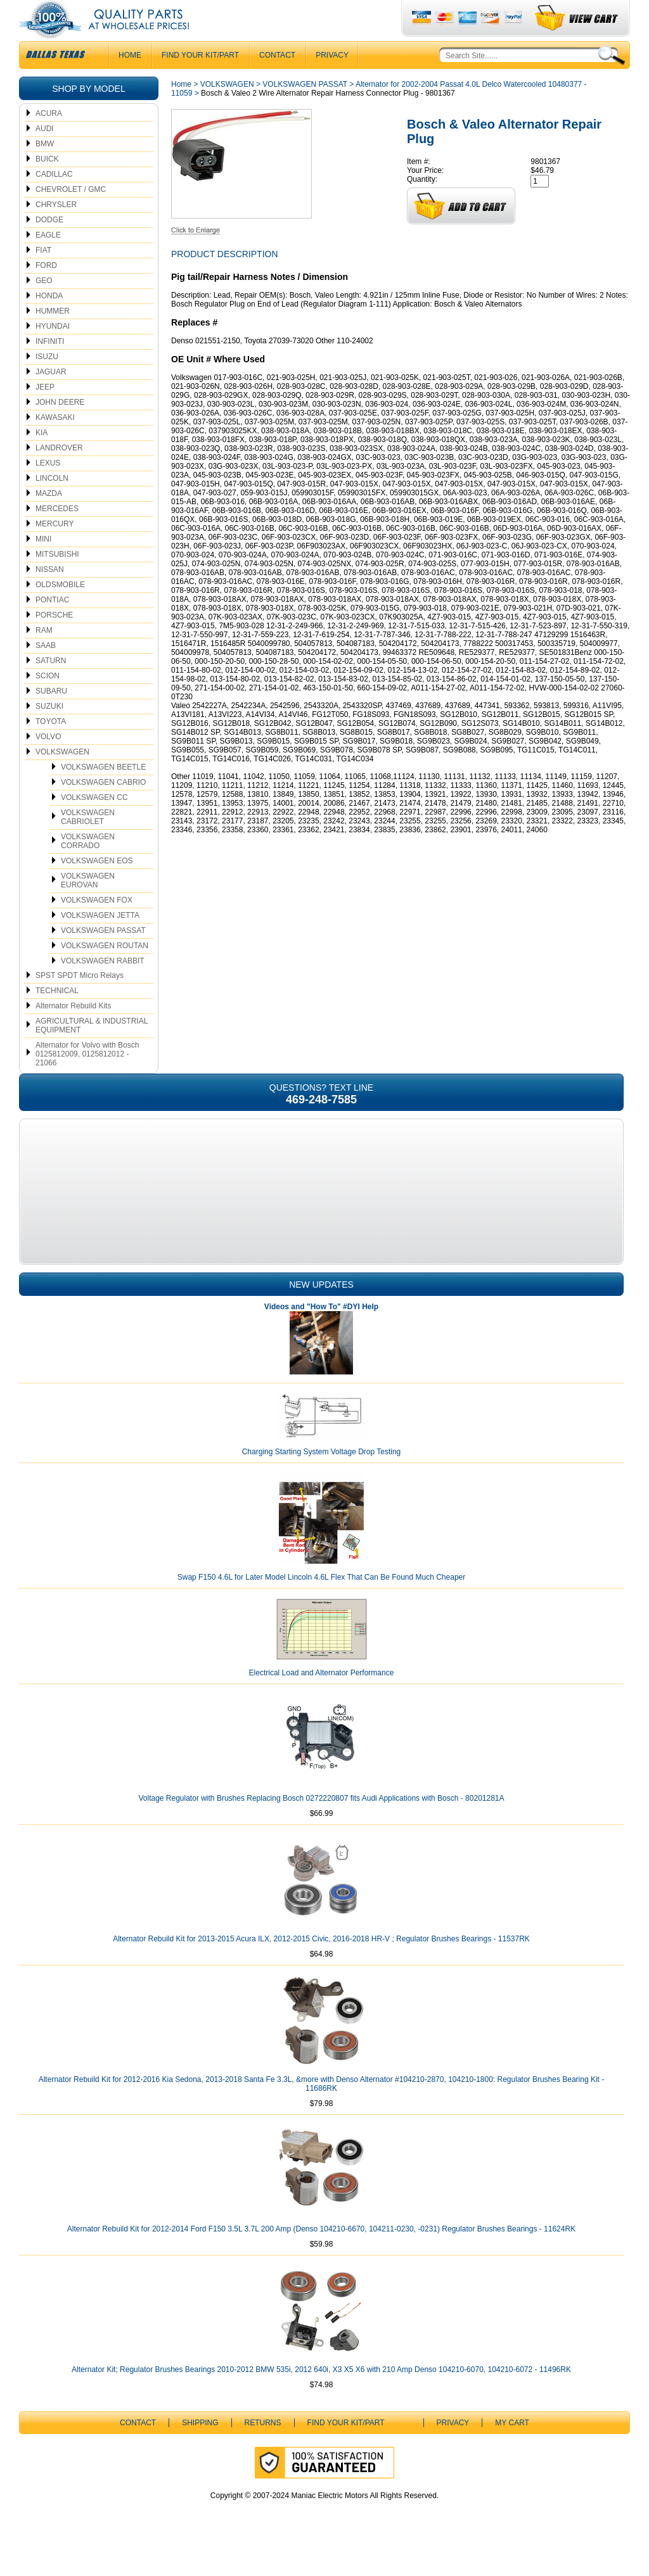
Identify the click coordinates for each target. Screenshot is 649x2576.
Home (181, 109)
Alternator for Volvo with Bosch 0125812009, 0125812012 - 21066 (87, 1079)
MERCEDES (57, 534)
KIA (41, 458)
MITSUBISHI (57, 579)
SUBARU (51, 716)
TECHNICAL (57, 1016)
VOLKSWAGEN (62, 777)
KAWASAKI (55, 442)
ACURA (48, 138)
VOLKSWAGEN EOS (97, 886)
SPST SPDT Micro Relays (79, 1000)
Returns (263, 2448)
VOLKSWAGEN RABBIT (103, 986)
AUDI (44, 153)
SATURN (50, 686)
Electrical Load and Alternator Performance (321, 1698)
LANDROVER (59, 473)
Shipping (200, 2448)
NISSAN (49, 594)
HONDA (49, 321)
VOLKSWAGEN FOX (96, 925)
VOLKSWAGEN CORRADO (88, 866)
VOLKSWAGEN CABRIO (103, 807)
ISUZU (46, 382)
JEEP (45, 412)
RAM (44, 655)
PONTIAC (52, 625)
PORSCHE (54, 640)
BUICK (47, 184)
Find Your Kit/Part (200, 80)
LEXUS (47, 488)
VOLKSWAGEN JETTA (100, 940)
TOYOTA (50, 746)
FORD (46, 290)
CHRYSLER (56, 229)
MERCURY (54, 549)
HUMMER (52, 336)
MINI (43, 564)
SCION (47, 701)
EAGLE (48, 260)
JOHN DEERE (59, 427)
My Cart (512, 2448)
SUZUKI (49, 731)
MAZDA (48, 518)
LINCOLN (51, 503)
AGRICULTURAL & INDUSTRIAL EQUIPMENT (91, 1051)
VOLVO (48, 762)
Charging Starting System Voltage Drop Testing (321, 1477)
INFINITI (49, 366)
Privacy (332, 80)
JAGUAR (51, 397)
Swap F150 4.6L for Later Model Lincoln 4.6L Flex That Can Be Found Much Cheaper (321, 1602)
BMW (44, 169)
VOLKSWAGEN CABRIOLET (88, 842)
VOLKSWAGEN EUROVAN (88, 906)
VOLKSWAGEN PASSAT (103, 955)
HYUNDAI (52, 351)
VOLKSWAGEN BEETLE (103, 792)
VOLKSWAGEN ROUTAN (104, 971)
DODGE (49, 245)
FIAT (43, 275)
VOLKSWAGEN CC (94, 822)
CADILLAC (54, 199)
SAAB (45, 670)
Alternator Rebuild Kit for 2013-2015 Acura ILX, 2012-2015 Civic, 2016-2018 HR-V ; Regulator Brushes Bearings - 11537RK (321, 1964)
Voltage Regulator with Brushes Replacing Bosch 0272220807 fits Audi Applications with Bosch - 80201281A (321, 1823)
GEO (44, 305)
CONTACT (277, 80)
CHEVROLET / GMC (70, 214)
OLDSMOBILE (60, 610)
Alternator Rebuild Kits (73, 1031)
